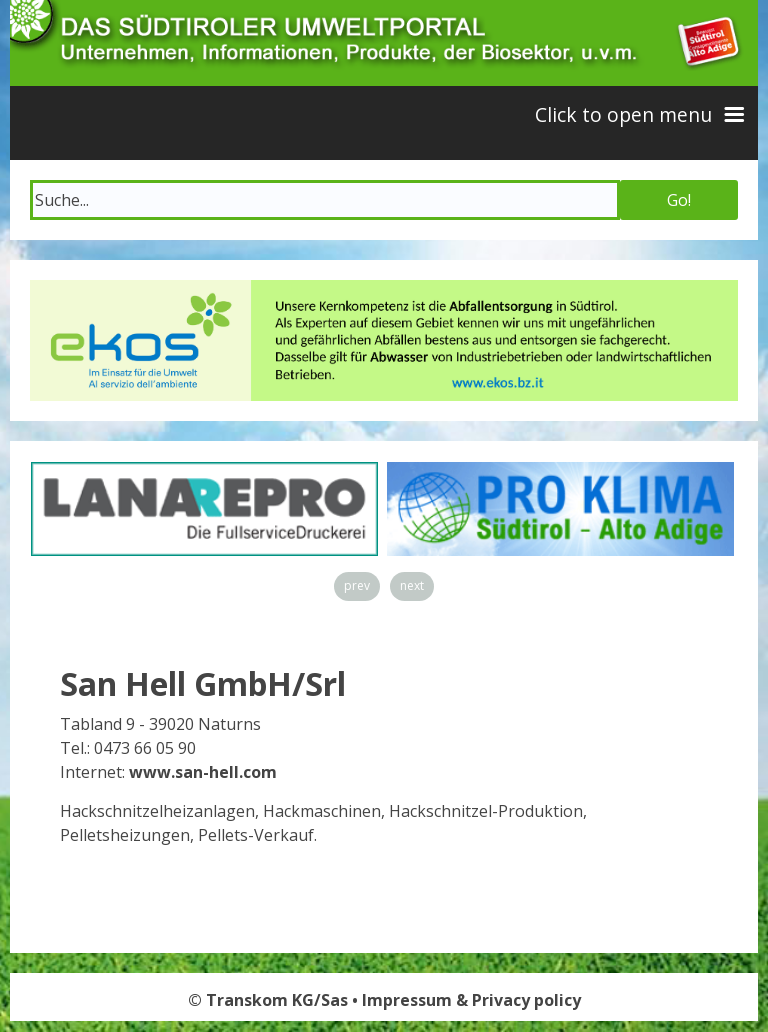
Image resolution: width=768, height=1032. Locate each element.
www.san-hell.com (203, 772)
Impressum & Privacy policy (471, 1000)
